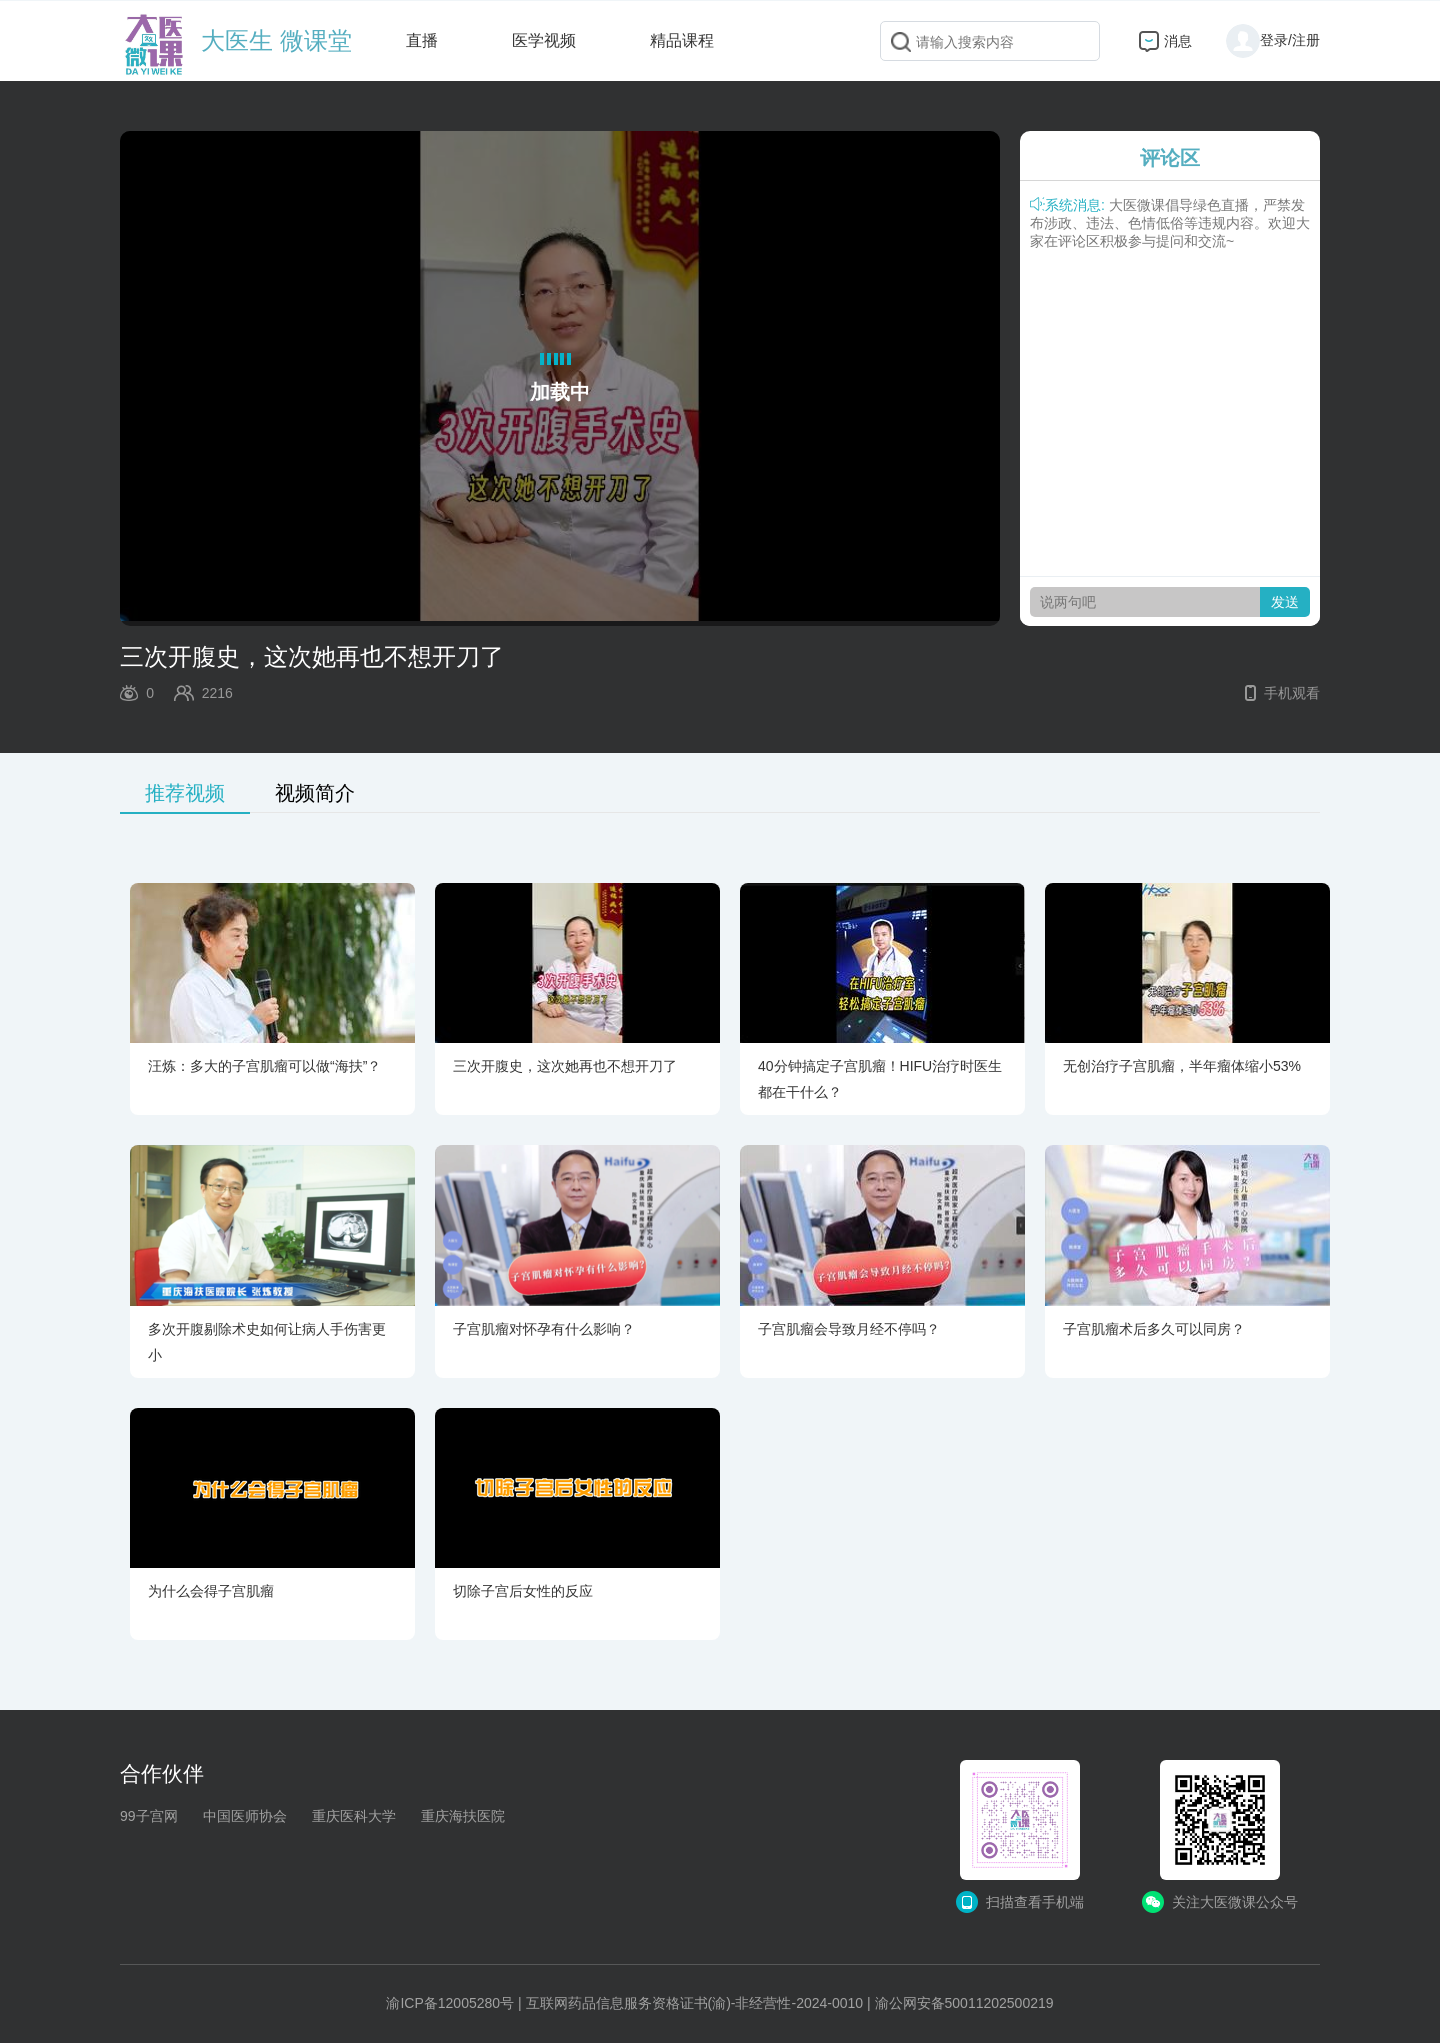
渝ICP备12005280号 (450, 2003)
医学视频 (544, 40)
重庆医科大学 (354, 1816)
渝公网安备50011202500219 (964, 2003)
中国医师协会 (245, 1816)
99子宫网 (149, 1816)
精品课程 (682, 40)
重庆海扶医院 (463, 1816)
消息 (1178, 41)
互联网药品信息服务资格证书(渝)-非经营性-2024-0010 (695, 2003)
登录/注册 (1273, 40)
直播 (422, 40)
